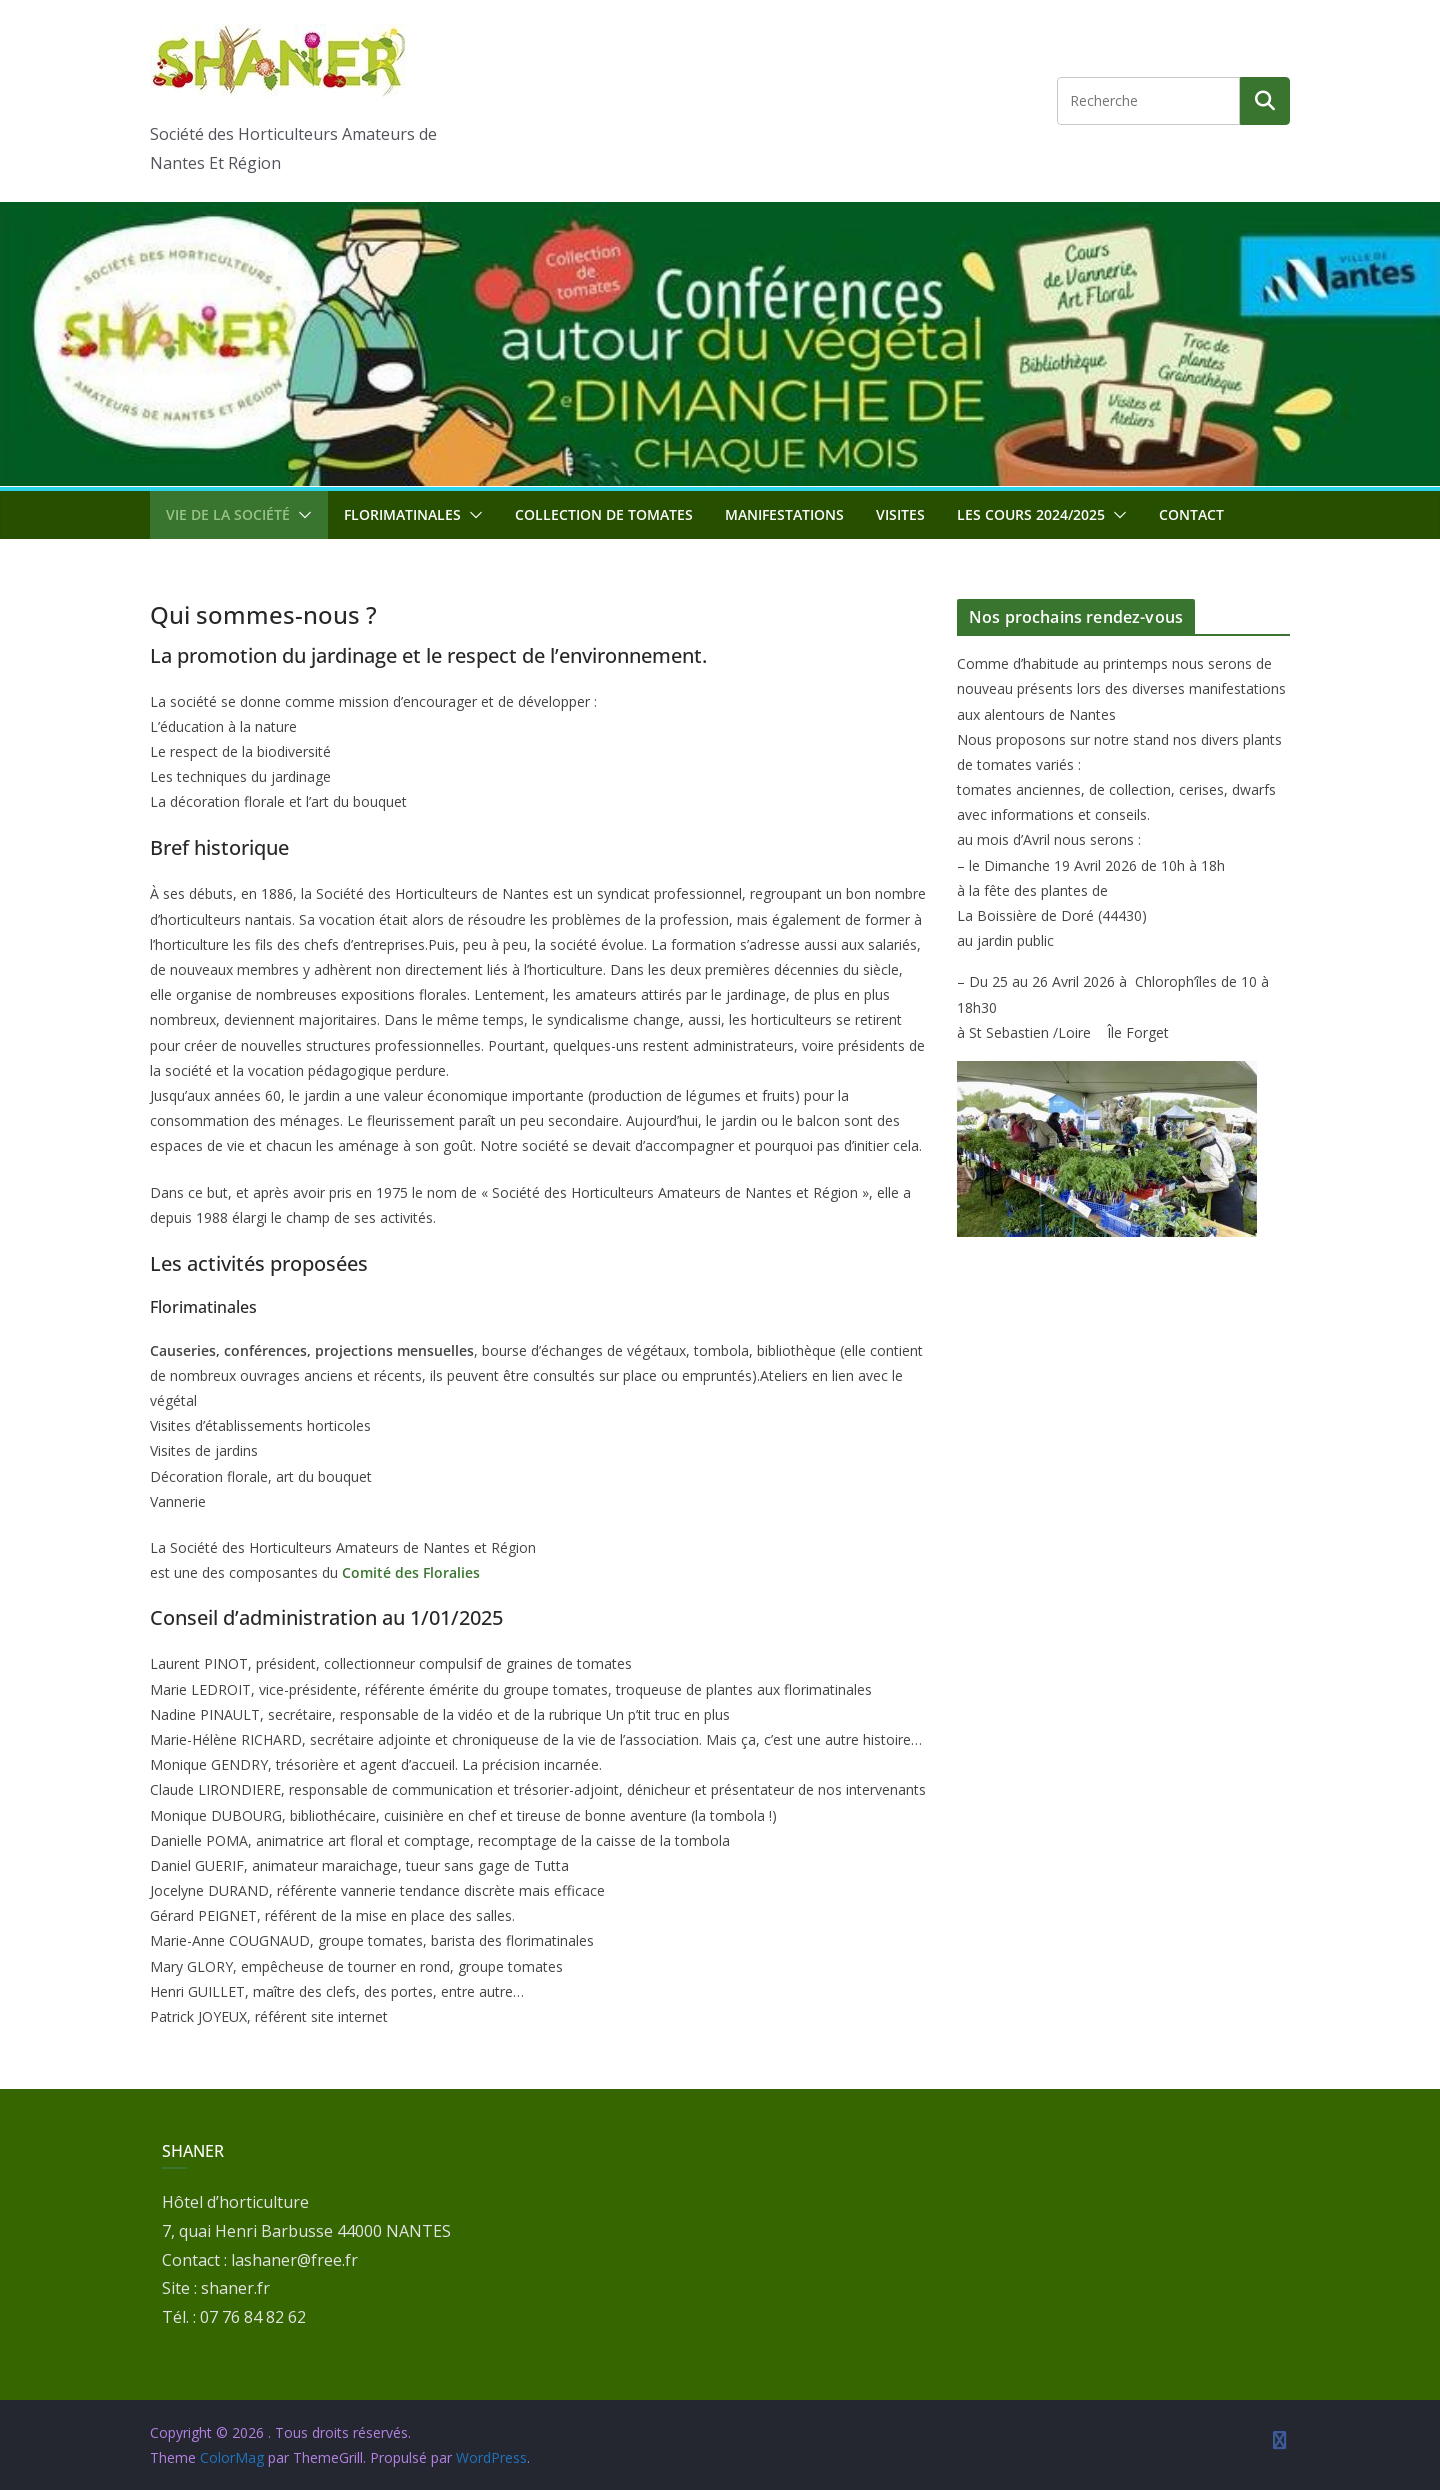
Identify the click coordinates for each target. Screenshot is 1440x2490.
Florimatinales (402, 514)
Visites (900, 514)
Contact (1191, 514)
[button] (301, 515)
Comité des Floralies (411, 1572)
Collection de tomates (604, 514)
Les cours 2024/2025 (1031, 514)
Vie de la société (228, 514)
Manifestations (784, 514)
